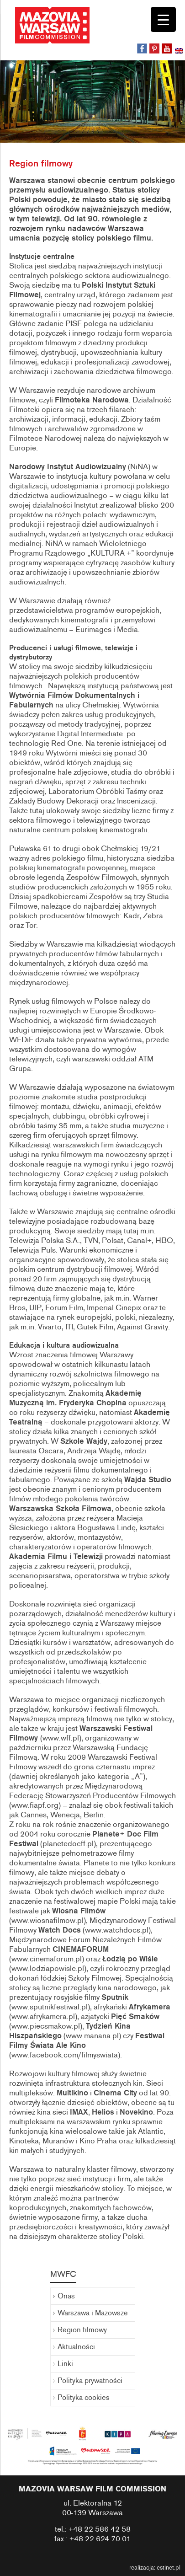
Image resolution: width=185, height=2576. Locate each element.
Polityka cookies (84, 2397)
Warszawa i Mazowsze (93, 2313)
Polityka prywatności (90, 2380)
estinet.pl (168, 2567)
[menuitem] (180, 52)
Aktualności (76, 2346)
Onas (66, 2296)
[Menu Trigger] (163, 19)
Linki (65, 2363)
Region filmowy (82, 2330)
